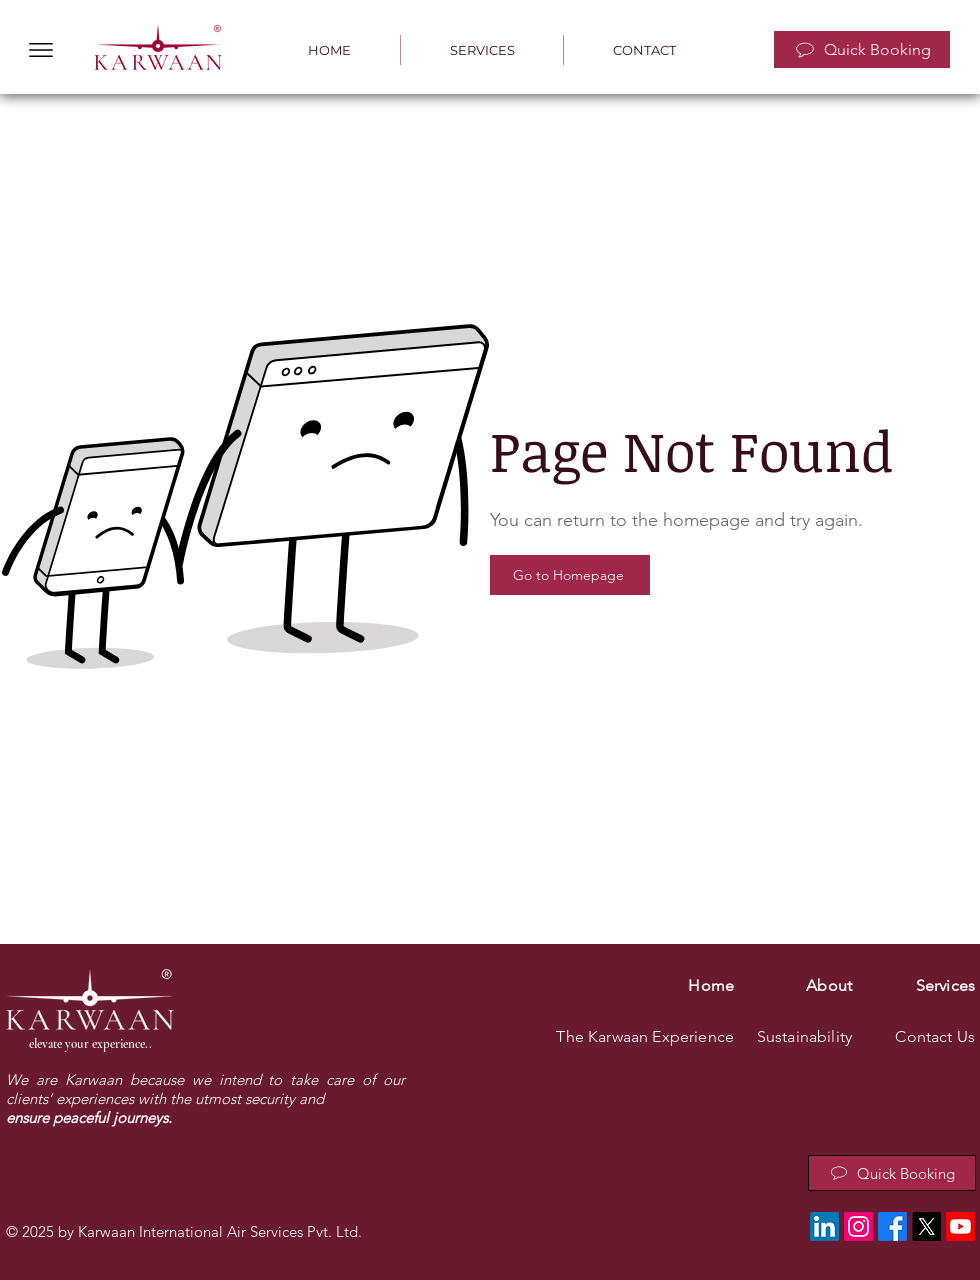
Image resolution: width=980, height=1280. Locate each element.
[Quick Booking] (862, 49)
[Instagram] (858, 1226)
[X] (926, 1226)
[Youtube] (960, 1226)
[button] (41, 50)
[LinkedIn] (824, 1226)
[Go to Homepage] (570, 575)
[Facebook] (892, 1226)
